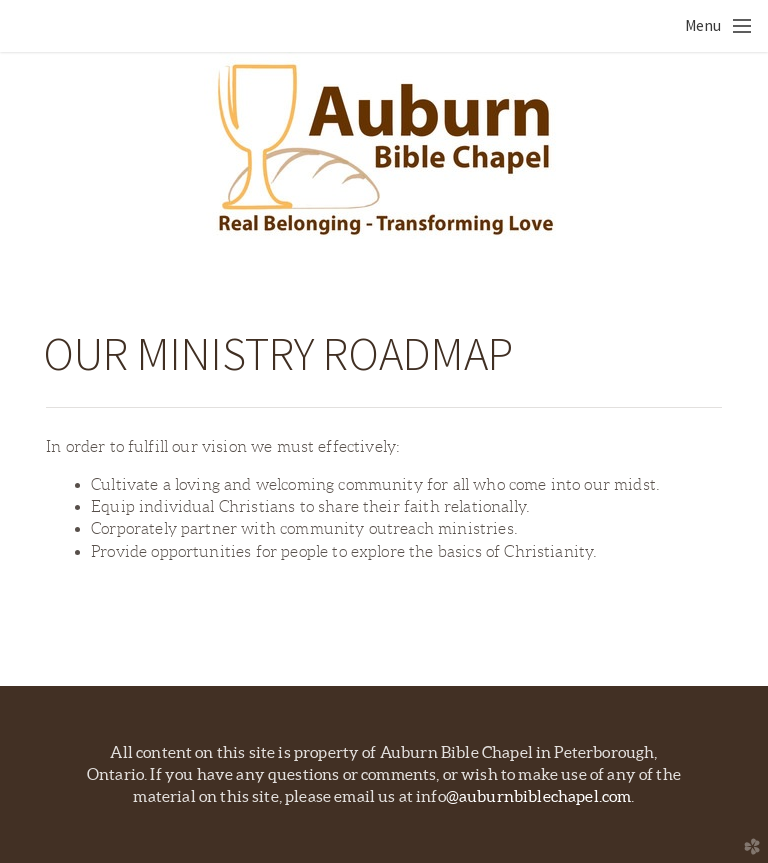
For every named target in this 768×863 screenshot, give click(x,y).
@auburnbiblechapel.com (539, 796)
